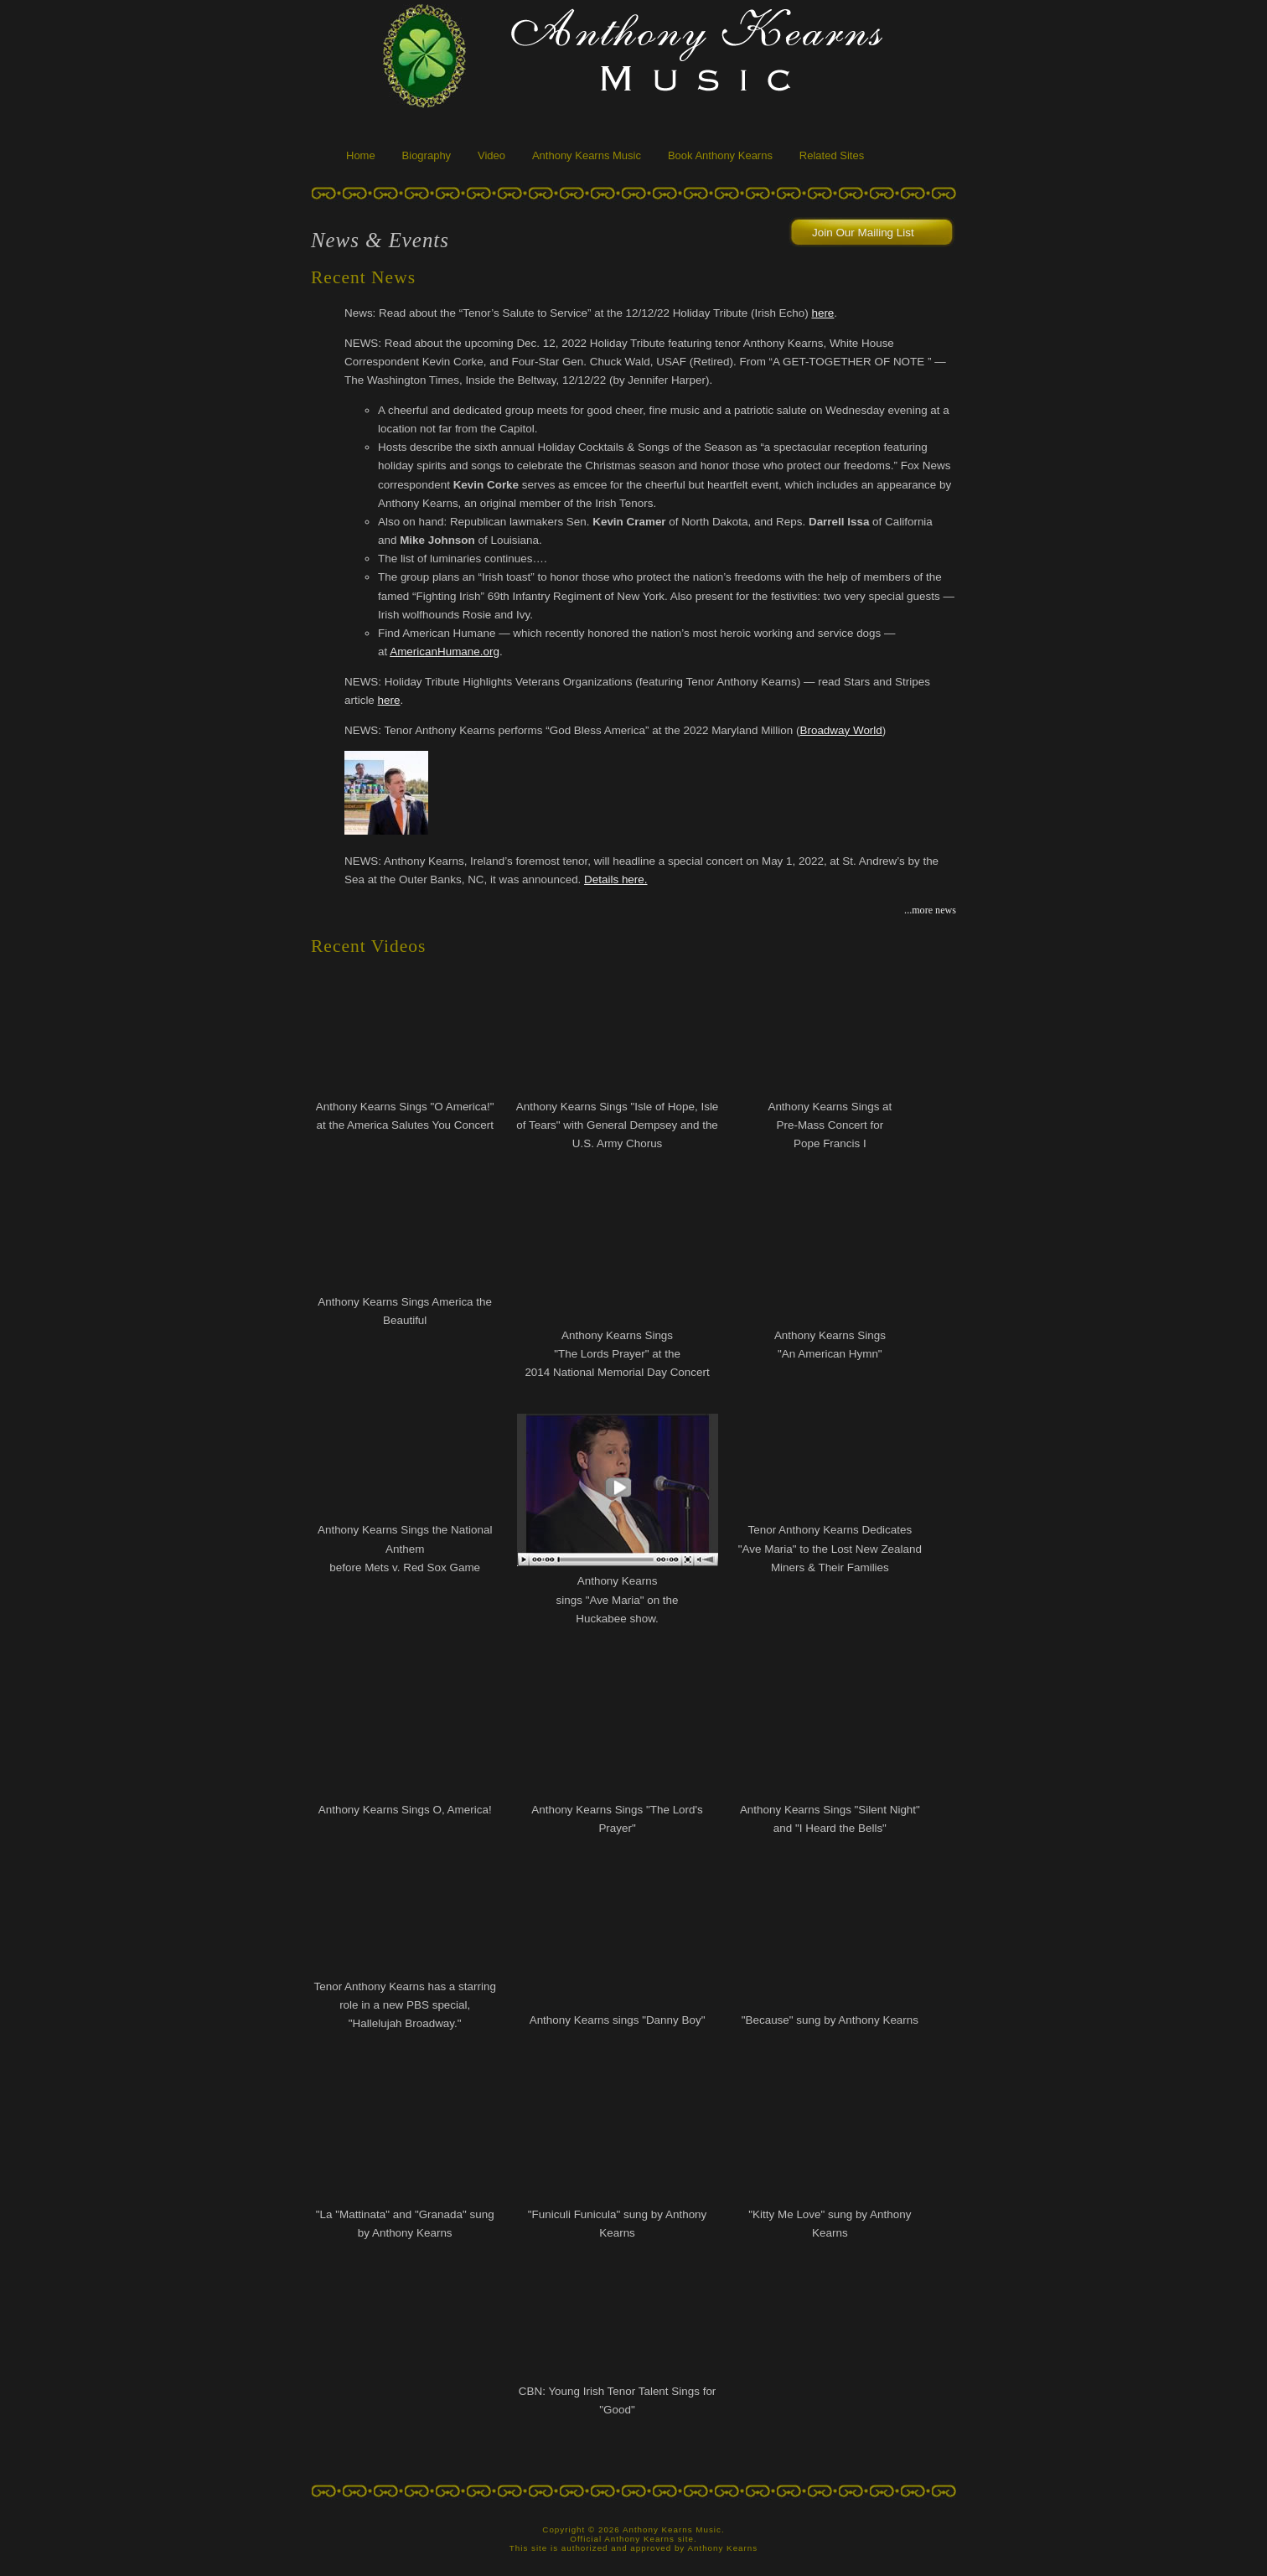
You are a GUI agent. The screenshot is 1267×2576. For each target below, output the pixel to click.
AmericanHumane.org (444, 651)
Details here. (615, 879)
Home (360, 155)
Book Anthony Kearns (720, 155)
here (822, 313)
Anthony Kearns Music (586, 155)
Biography (427, 155)
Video (491, 155)
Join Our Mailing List (863, 232)
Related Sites (831, 155)
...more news (930, 910)
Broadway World (840, 730)
